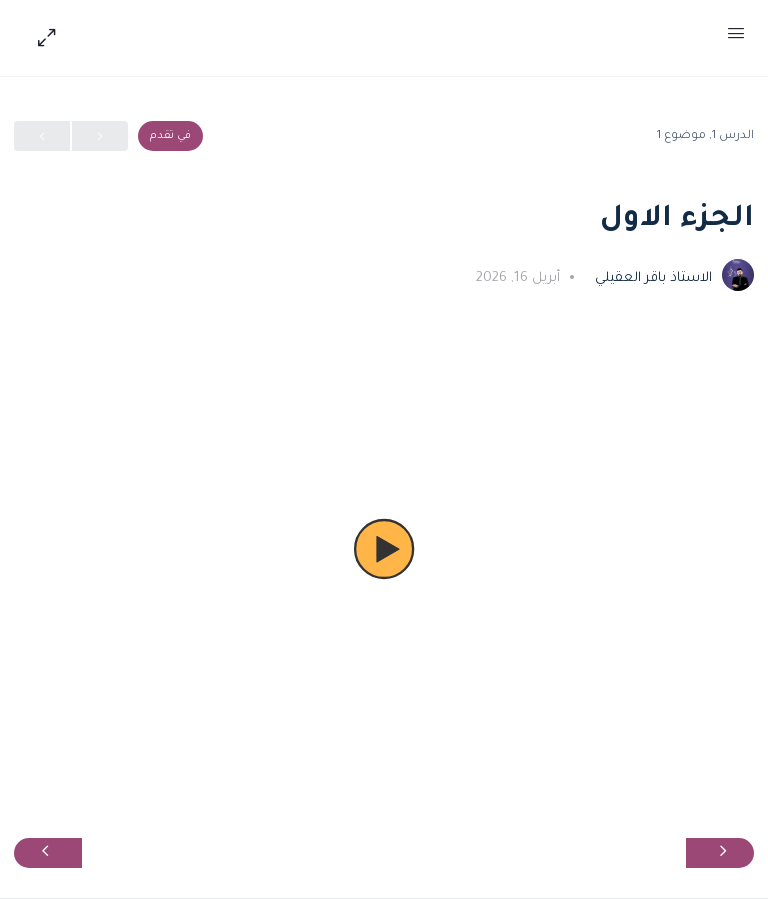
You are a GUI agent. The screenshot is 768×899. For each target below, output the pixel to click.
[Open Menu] (736, 38)
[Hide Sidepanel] (42, 38)
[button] (384, 550)
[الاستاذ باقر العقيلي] (738, 277)
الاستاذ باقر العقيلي (651, 278)
